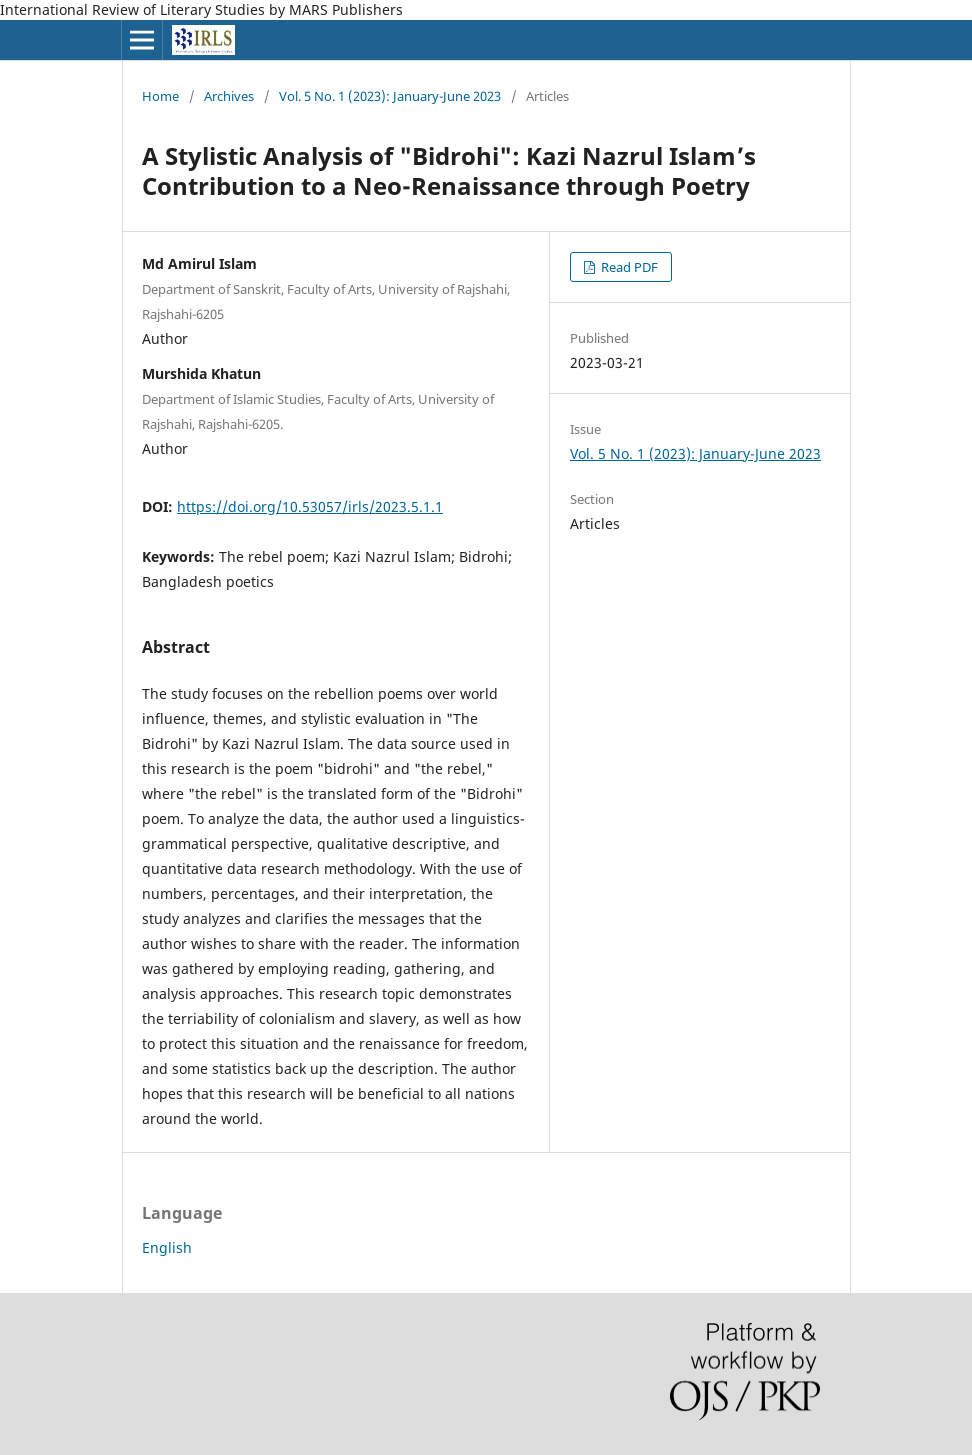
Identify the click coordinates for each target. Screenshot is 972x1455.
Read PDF (628, 267)
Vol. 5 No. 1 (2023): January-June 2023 (390, 96)
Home (160, 96)
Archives (229, 96)
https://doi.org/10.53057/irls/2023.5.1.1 (310, 506)
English (167, 1247)
